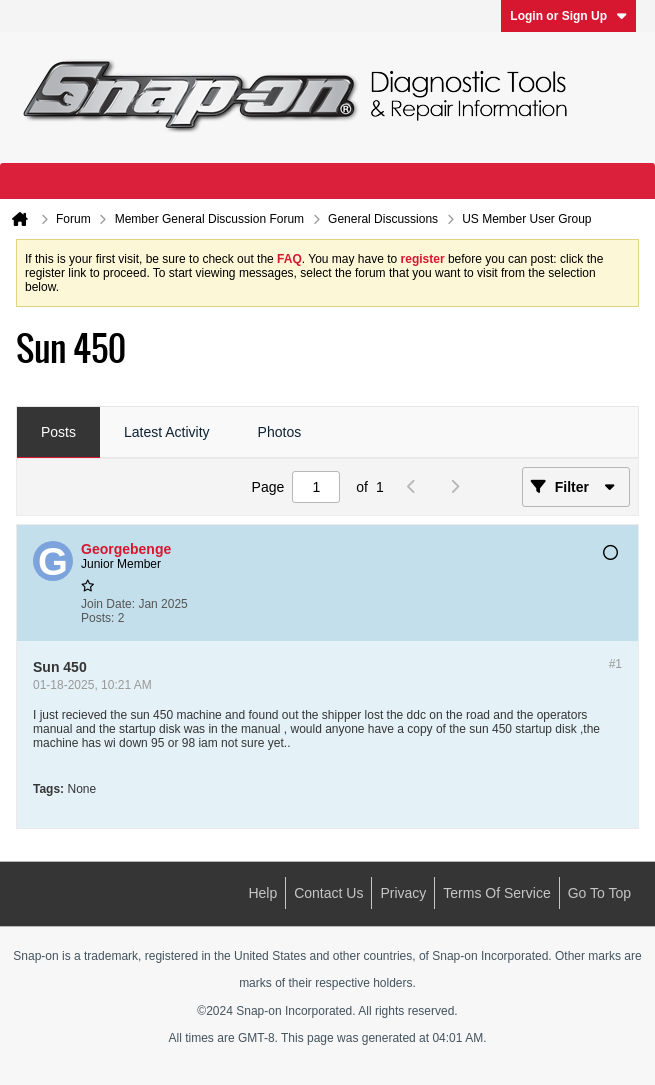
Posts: (97, 618)
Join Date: (108, 604)
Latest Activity (167, 432)
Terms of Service (496, 893)
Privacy (403, 893)
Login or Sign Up (568, 16)
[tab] (58, 433)
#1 (615, 664)
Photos (280, 432)
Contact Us (328, 893)
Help (262, 893)
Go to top (599, 893)
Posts (58, 432)
